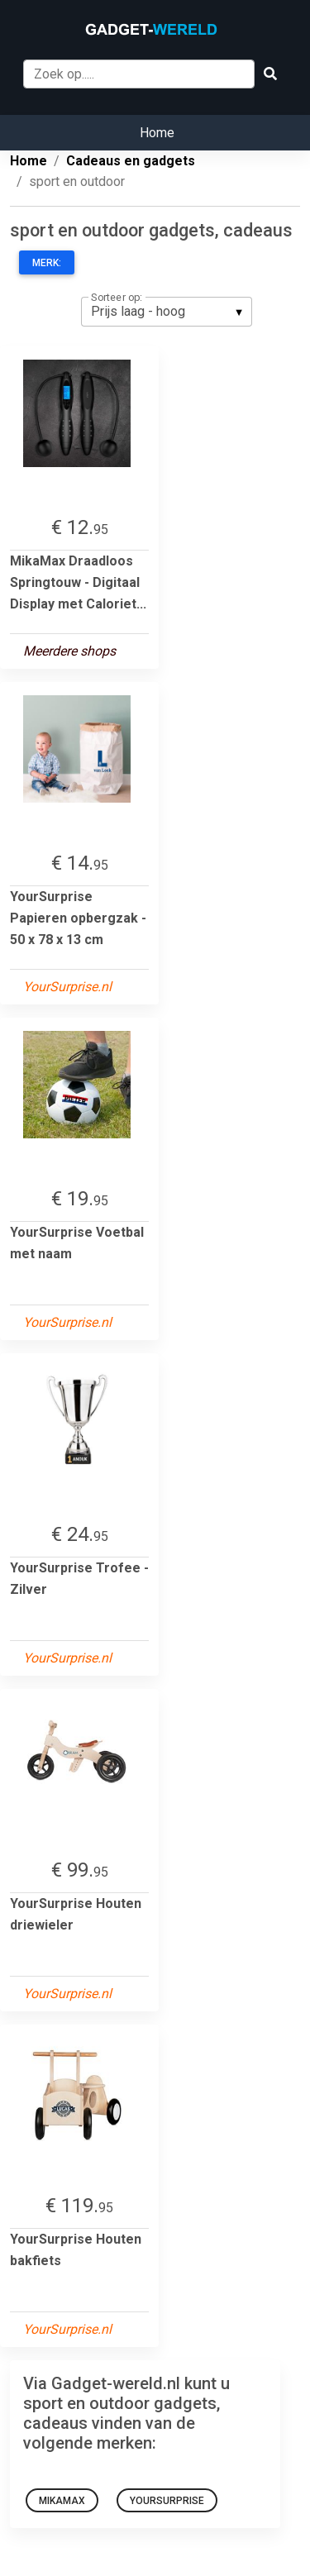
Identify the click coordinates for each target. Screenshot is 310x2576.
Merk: (46, 263)
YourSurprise (167, 2501)
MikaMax (62, 2501)
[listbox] (166, 312)
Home (157, 133)
